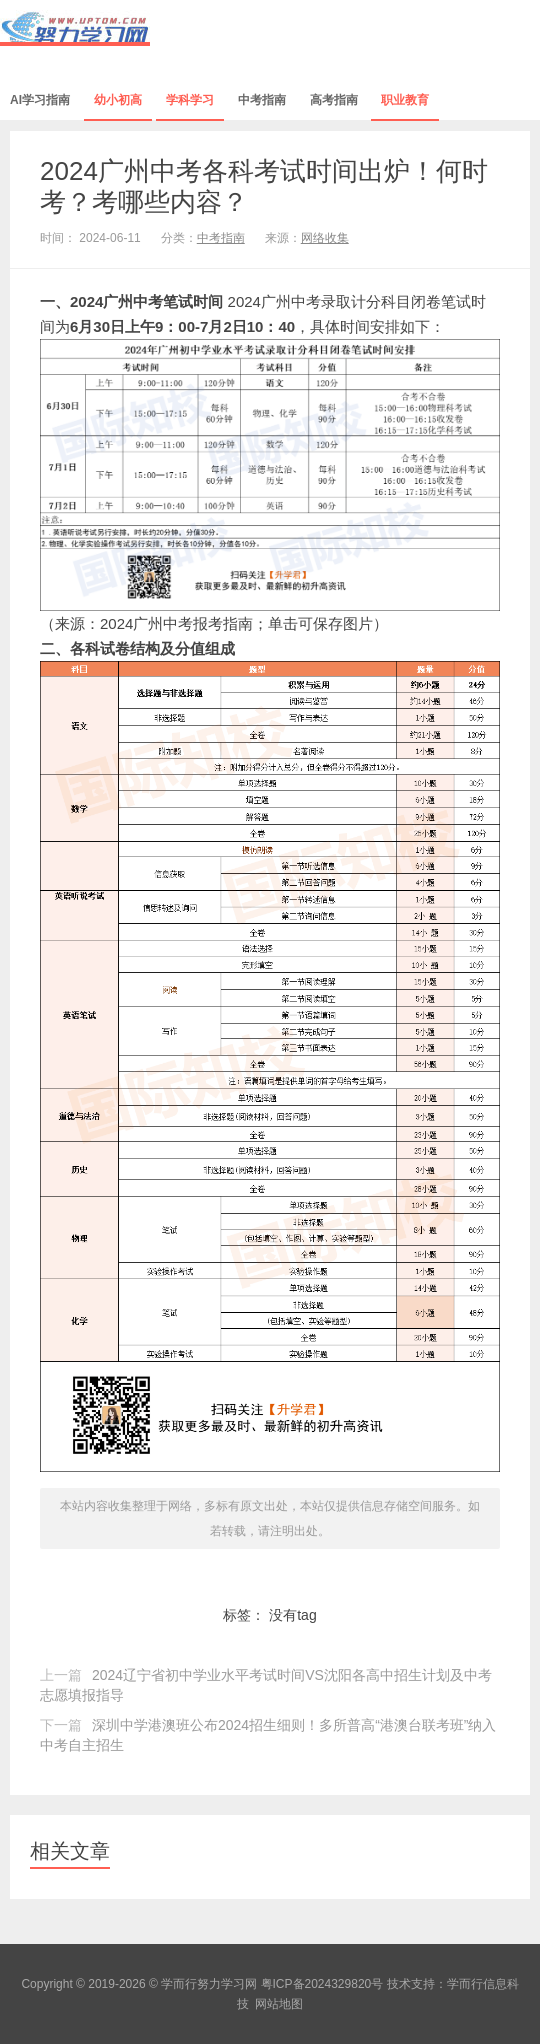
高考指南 (334, 100)
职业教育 (405, 100)
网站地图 (279, 2004)
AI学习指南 (40, 100)
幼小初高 (118, 100)
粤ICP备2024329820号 (322, 1984)
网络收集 (325, 238)
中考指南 (262, 100)
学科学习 (190, 100)
